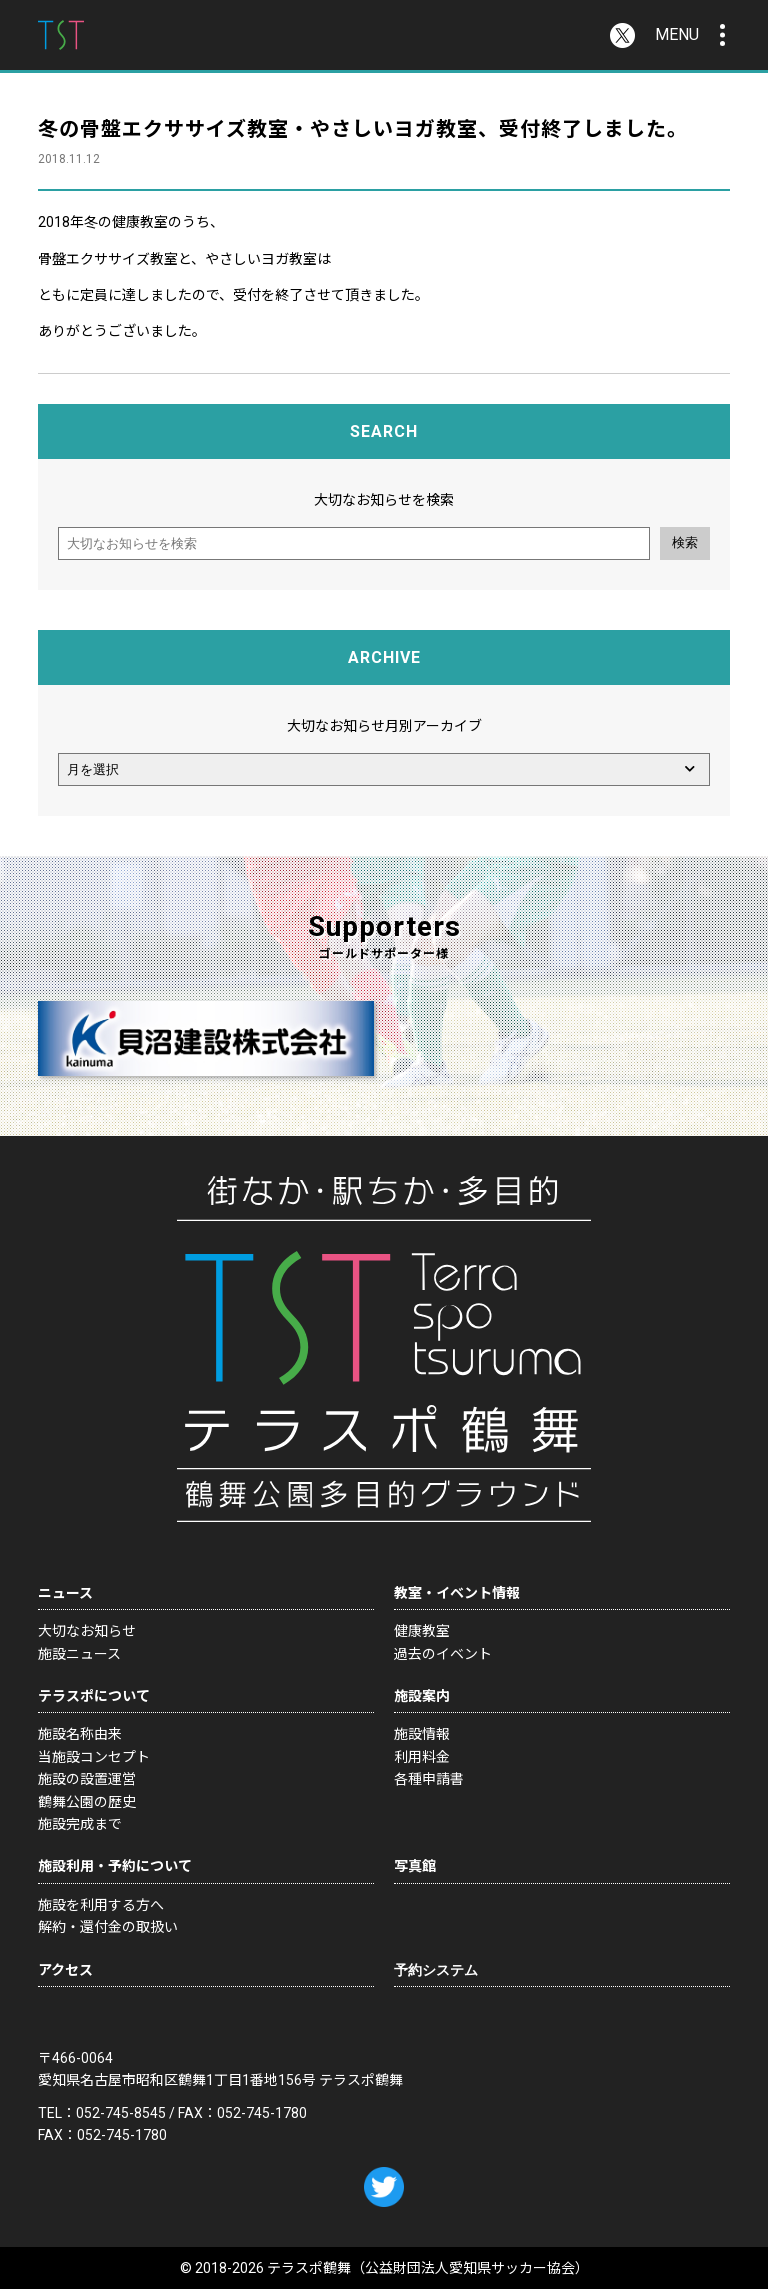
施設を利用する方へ (101, 1905)
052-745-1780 (262, 2113)
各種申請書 (429, 1779)
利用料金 (422, 1757)
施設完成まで (80, 1824)
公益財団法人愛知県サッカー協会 (470, 2268)
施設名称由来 (80, 1734)
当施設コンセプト (94, 1757)
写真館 (415, 1866)
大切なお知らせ (87, 1631)
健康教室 (422, 1631)
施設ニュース (79, 1654)
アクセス (65, 1970)
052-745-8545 (121, 2113)
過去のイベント (443, 1654)
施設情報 (422, 1734)
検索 (685, 542)
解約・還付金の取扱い (108, 1927)
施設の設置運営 (87, 1779)
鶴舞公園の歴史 (87, 1802)
